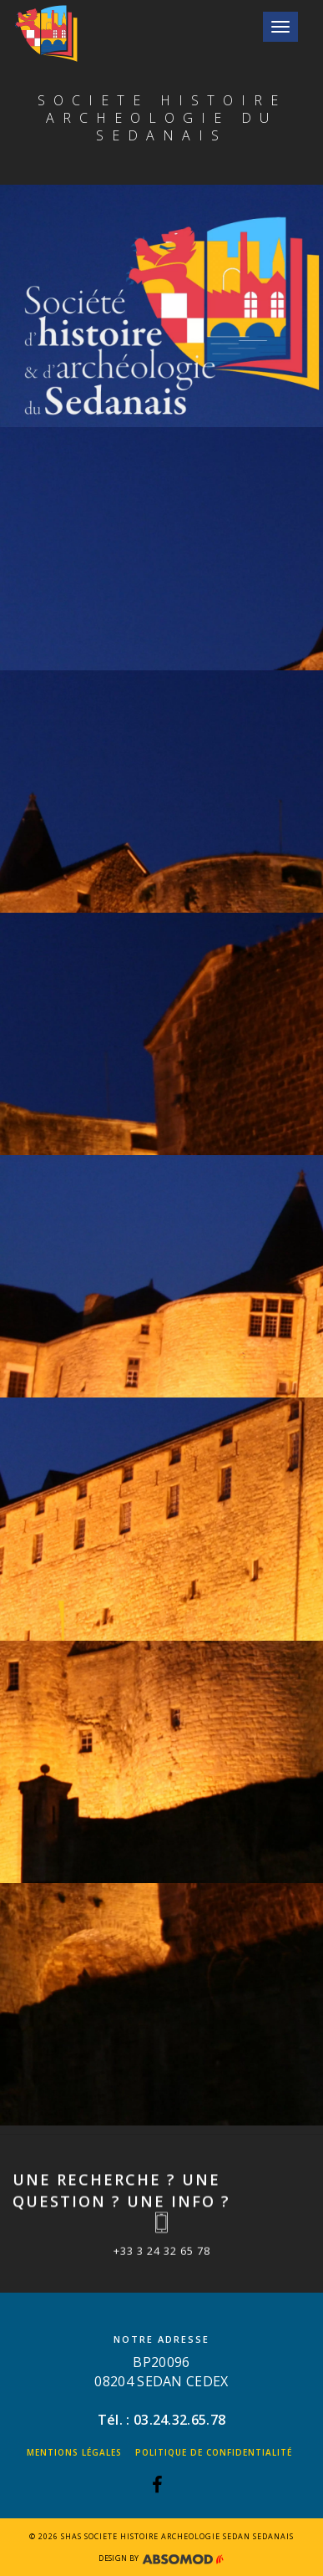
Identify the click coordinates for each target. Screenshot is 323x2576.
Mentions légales (74, 2452)
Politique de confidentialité (213, 2452)
